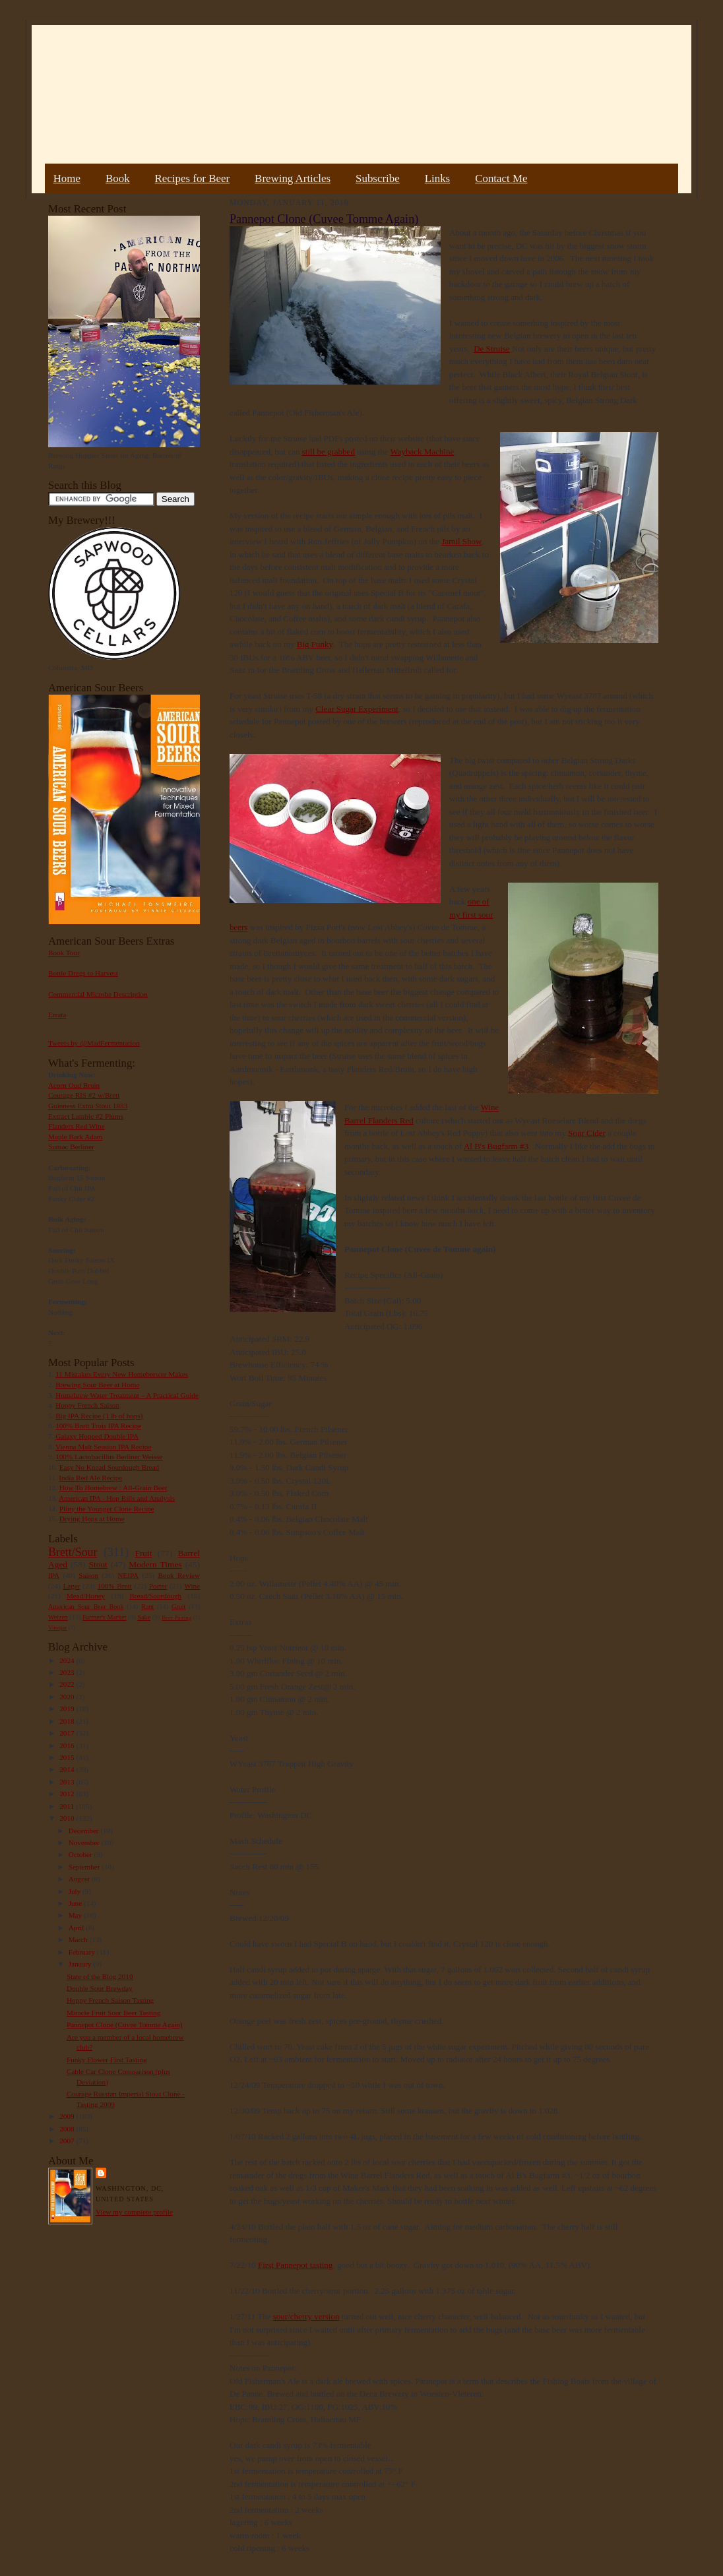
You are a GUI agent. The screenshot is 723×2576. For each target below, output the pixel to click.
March (79, 1939)
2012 (67, 1794)
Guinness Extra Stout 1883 (87, 1106)
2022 (67, 1684)
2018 (67, 1721)
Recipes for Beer (192, 178)
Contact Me (501, 178)
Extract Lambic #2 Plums (85, 1116)
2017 (67, 1733)
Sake (144, 1617)
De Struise (492, 349)
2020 (67, 1697)
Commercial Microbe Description (98, 994)
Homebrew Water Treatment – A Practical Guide (127, 1395)
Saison (88, 1575)
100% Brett (115, 1586)
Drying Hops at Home (92, 1519)
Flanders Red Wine (76, 1126)
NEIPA (128, 1575)
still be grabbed (328, 451)
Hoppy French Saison (87, 1405)
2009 (67, 2116)
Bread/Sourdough (155, 1596)
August (80, 1879)
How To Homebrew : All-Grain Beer (113, 1488)
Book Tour (64, 953)
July (75, 1891)
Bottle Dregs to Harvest (83, 973)
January (81, 1964)
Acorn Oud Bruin (74, 1085)
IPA (53, 1575)
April (77, 1928)
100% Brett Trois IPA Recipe (98, 1425)
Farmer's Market (104, 1617)
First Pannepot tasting (295, 2265)
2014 (67, 1769)
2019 (67, 1708)
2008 (67, 2129)
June (76, 1903)
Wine (192, 1586)
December (85, 1831)
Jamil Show (461, 541)
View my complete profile (134, 2212)
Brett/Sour (72, 1552)
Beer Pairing (176, 1617)
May (76, 1915)
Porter (158, 1586)
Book (118, 178)
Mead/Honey (86, 1596)
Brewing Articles (292, 178)
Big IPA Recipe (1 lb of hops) (98, 1416)
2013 (67, 1782)
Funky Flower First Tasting (107, 2059)
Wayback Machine (422, 451)
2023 (67, 1672)
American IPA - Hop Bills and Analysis (117, 1498)
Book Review (179, 1575)
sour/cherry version (306, 2316)
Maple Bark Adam (75, 1137)
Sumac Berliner (71, 1146)
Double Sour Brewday (100, 1988)
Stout (98, 1564)
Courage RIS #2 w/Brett (83, 1095)
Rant (147, 1606)
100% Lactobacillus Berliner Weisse (108, 1457)
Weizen (58, 1617)
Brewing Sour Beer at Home (97, 1385)
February (83, 1952)
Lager (71, 1586)
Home (66, 178)
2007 (67, 2141)
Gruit (178, 1606)
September (85, 1867)
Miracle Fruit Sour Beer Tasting (113, 2013)
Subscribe (378, 178)
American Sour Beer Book (85, 1606)
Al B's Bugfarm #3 (496, 1146)
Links (437, 178)
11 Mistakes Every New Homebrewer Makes (121, 1374)
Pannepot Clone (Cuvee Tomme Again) (125, 2024)
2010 (67, 1818)
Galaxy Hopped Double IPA (97, 1436)
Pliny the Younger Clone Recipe (106, 1509)
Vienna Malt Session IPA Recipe (103, 1447)
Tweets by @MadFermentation (94, 1043)
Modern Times (155, 1564)
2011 (67, 1806)
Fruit (143, 1553)
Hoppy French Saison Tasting (110, 2000)
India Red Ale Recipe (90, 1478)
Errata (57, 1015)
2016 (67, 1745)
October (81, 1854)
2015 (67, 1757)
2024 (67, 1660)
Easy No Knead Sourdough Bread (109, 1467)
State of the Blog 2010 (100, 1976)
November (85, 1842)
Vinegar (57, 1627)
